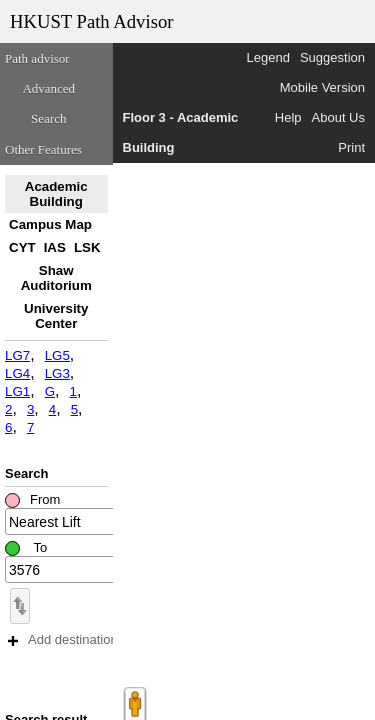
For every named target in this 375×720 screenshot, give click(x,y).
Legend (268, 57)
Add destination (63, 639)
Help (288, 117)
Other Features (43, 149)
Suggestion (332, 57)
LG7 (17, 355)
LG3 (57, 373)
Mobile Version (322, 87)
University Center (56, 316)
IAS (55, 247)
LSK (87, 247)
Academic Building (56, 194)
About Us (338, 117)
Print (351, 147)
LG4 (17, 373)
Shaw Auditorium (56, 278)
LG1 (17, 391)
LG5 (57, 355)
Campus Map (50, 224)
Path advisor (37, 58)
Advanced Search (48, 103)
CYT (22, 247)
